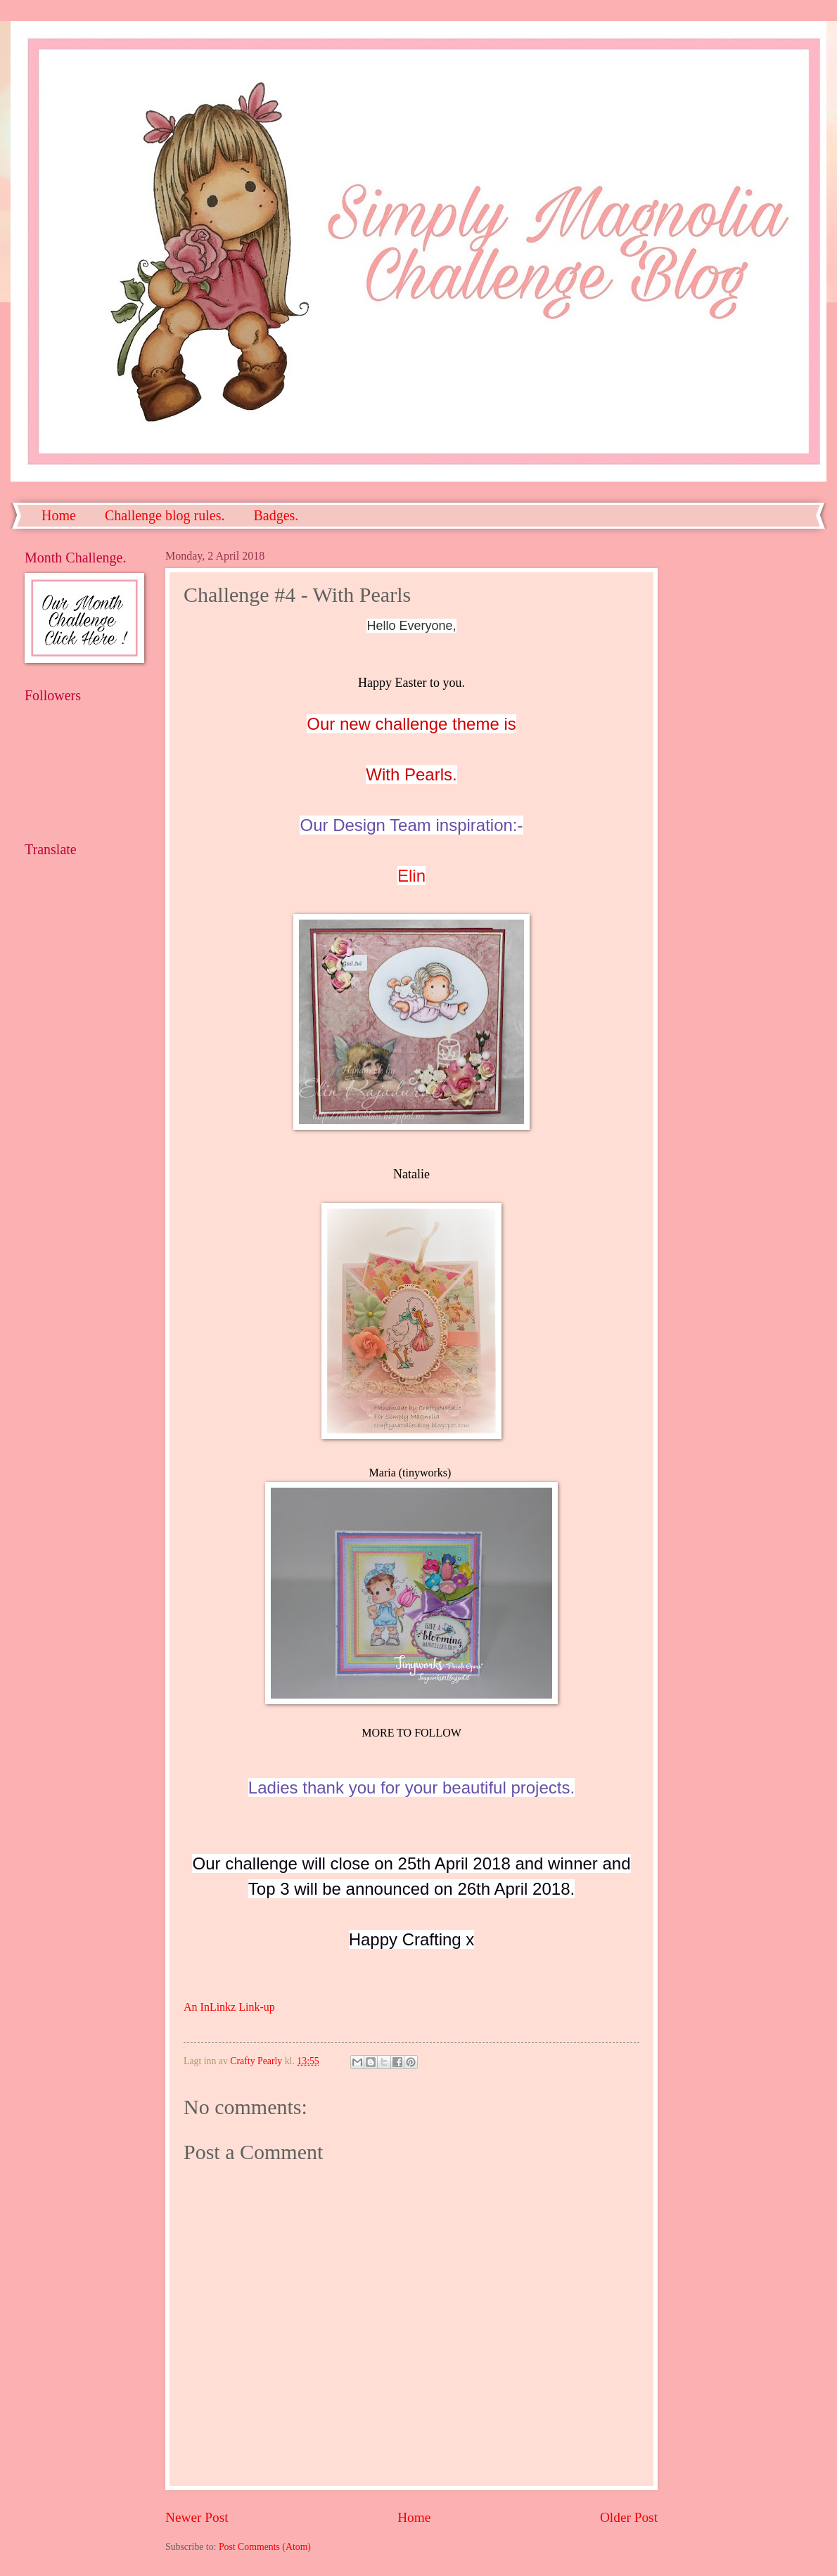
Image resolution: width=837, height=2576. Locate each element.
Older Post (629, 2517)
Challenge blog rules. (165, 515)
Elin (411, 875)
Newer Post (197, 2517)
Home (58, 515)
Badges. (275, 515)
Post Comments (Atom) (265, 2547)
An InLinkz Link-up (229, 2007)
